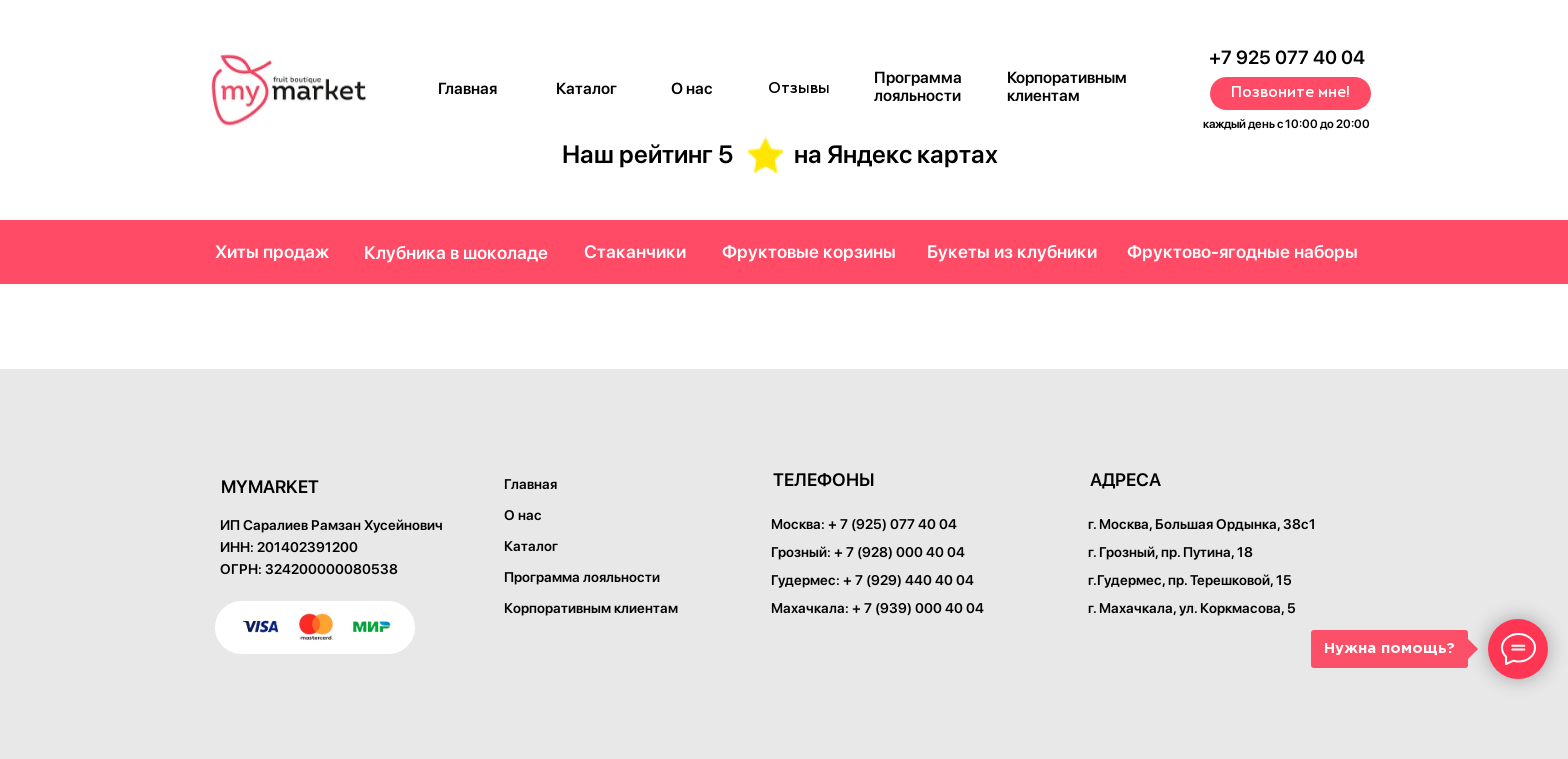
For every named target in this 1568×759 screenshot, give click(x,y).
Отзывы (799, 89)
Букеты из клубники (1012, 251)
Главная (467, 88)
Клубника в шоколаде (456, 252)
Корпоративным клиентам (1067, 86)
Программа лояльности (918, 86)
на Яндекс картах (896, 154)
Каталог (586, 88)
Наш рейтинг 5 (647, 154)
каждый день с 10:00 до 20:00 (1286, 124)
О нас (692, 88)
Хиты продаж (272, 251)
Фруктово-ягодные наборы (1242, 251)
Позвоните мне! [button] (1290, 93)
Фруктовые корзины (809, 251)
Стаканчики (635, 251)
